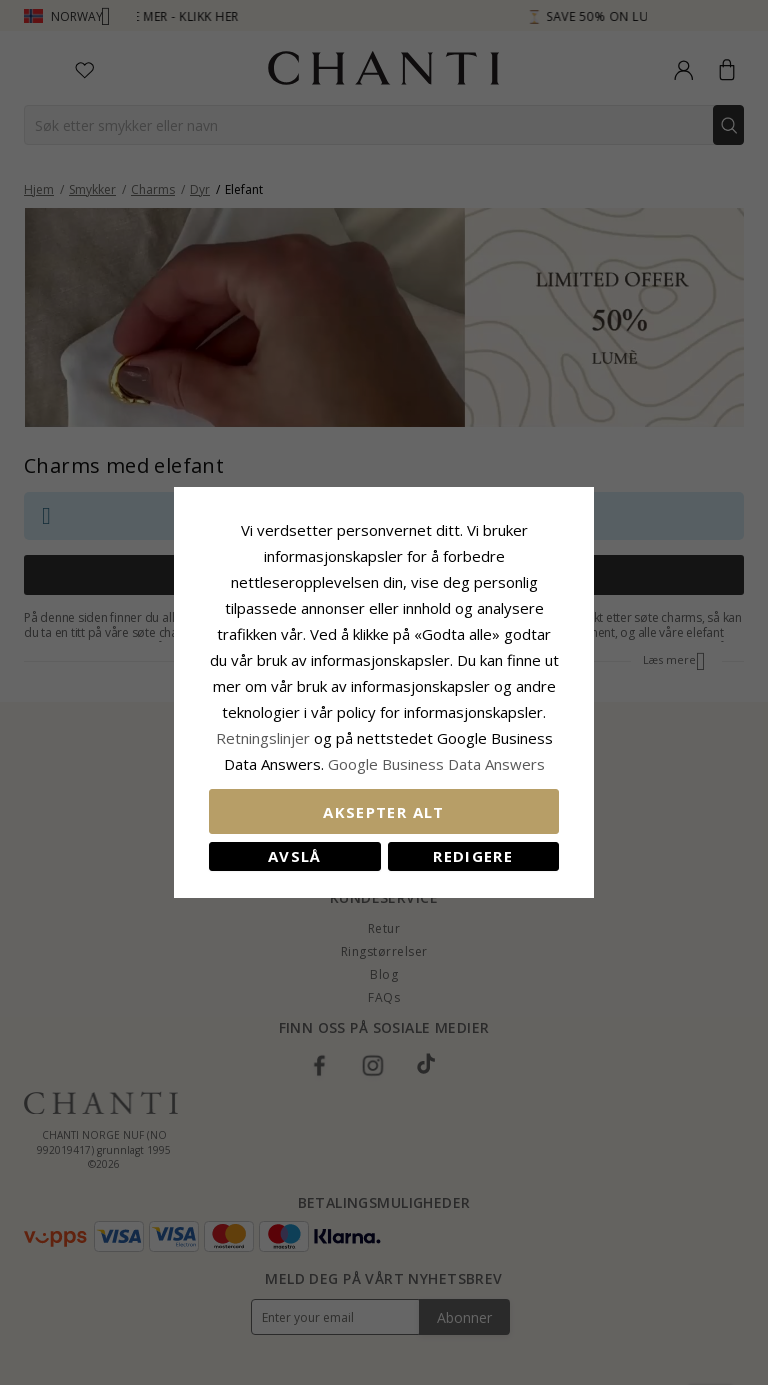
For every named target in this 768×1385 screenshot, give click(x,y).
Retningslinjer (265, 738)
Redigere (473, 856)
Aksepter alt (383, 812)
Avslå (295, 856)
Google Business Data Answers (436, 764)
